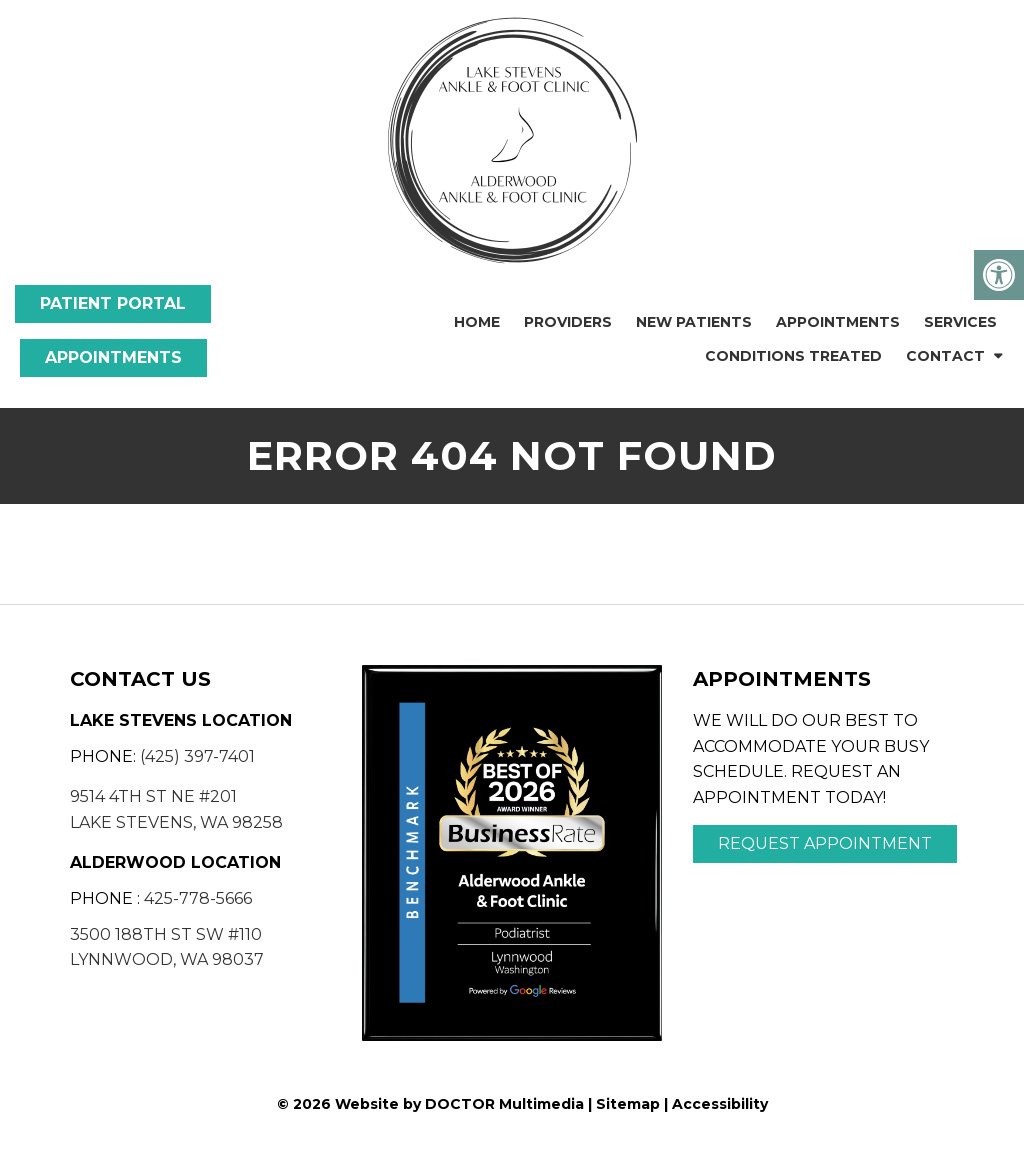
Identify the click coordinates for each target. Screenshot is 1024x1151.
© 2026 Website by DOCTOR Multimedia (430, 1104)
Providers (568, 322)
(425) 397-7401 (197, 756)
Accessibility (720, 1104)
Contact (945, 356)
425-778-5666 (198, 898)
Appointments (113, 357)
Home (477, 322)
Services (960, 322)
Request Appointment (825, 843)
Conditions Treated (793, 356)
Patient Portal (113, 303)
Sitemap (628, 1104)
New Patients (694, 322)
